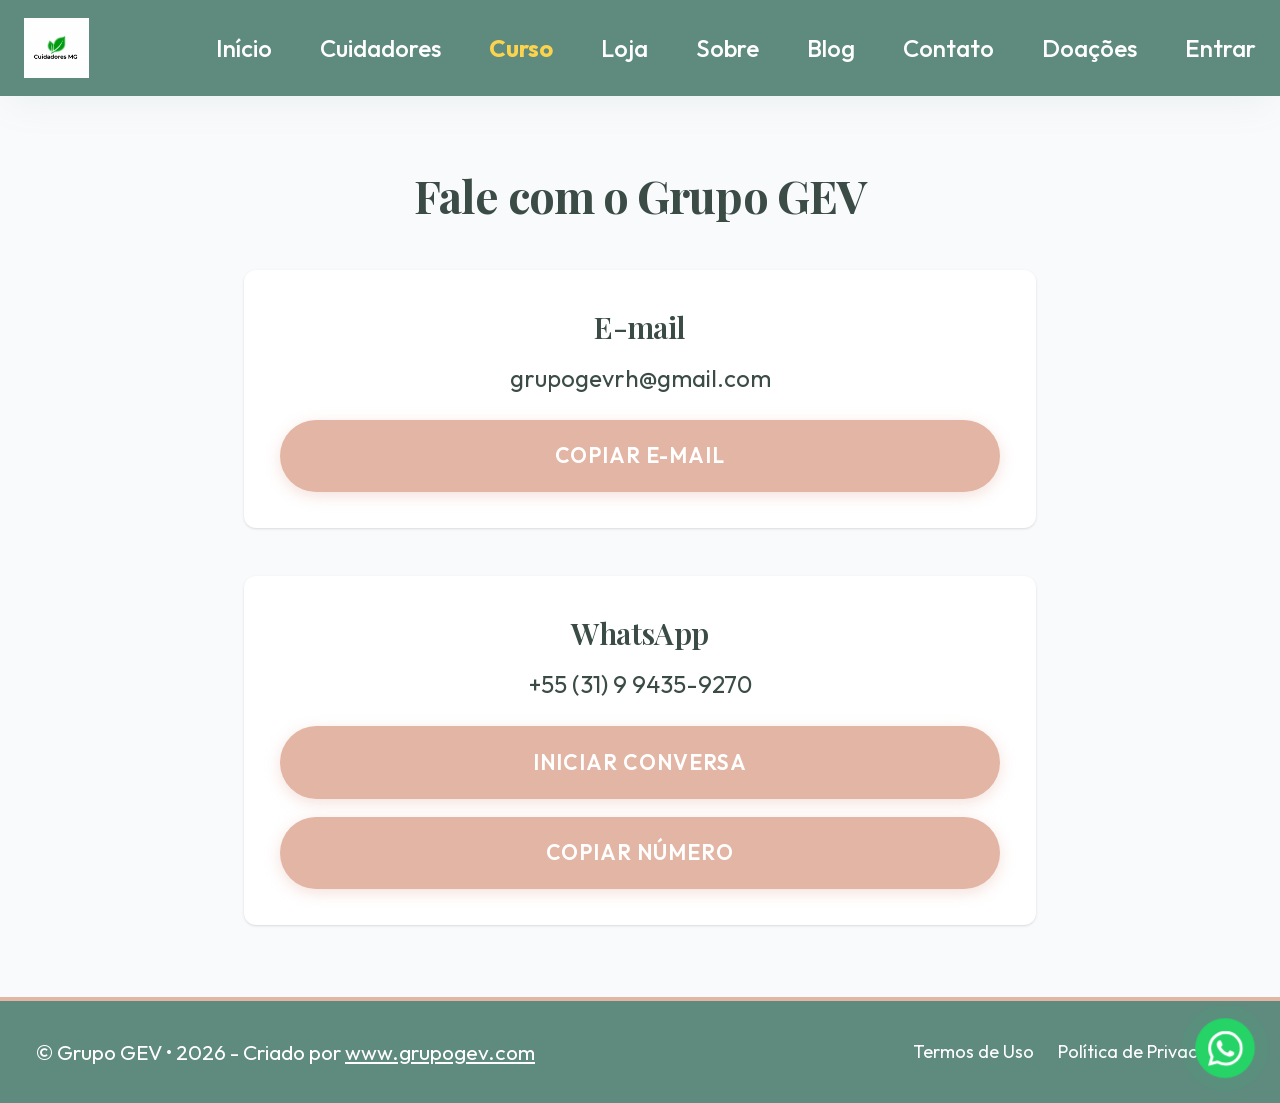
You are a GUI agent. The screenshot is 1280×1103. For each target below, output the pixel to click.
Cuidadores (380, 48)
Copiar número (640, 852)
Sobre (727, 48)
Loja (624, 48)
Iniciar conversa (640, 762)
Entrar (1220, 48)
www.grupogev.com (440, 1052)
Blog (831, 48)
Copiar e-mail (640, 455)
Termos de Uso (973, 1051)
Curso (521, 48)
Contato (948, 48)
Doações (1089, 48)
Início (244, 48)
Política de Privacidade (1151, 1051)
